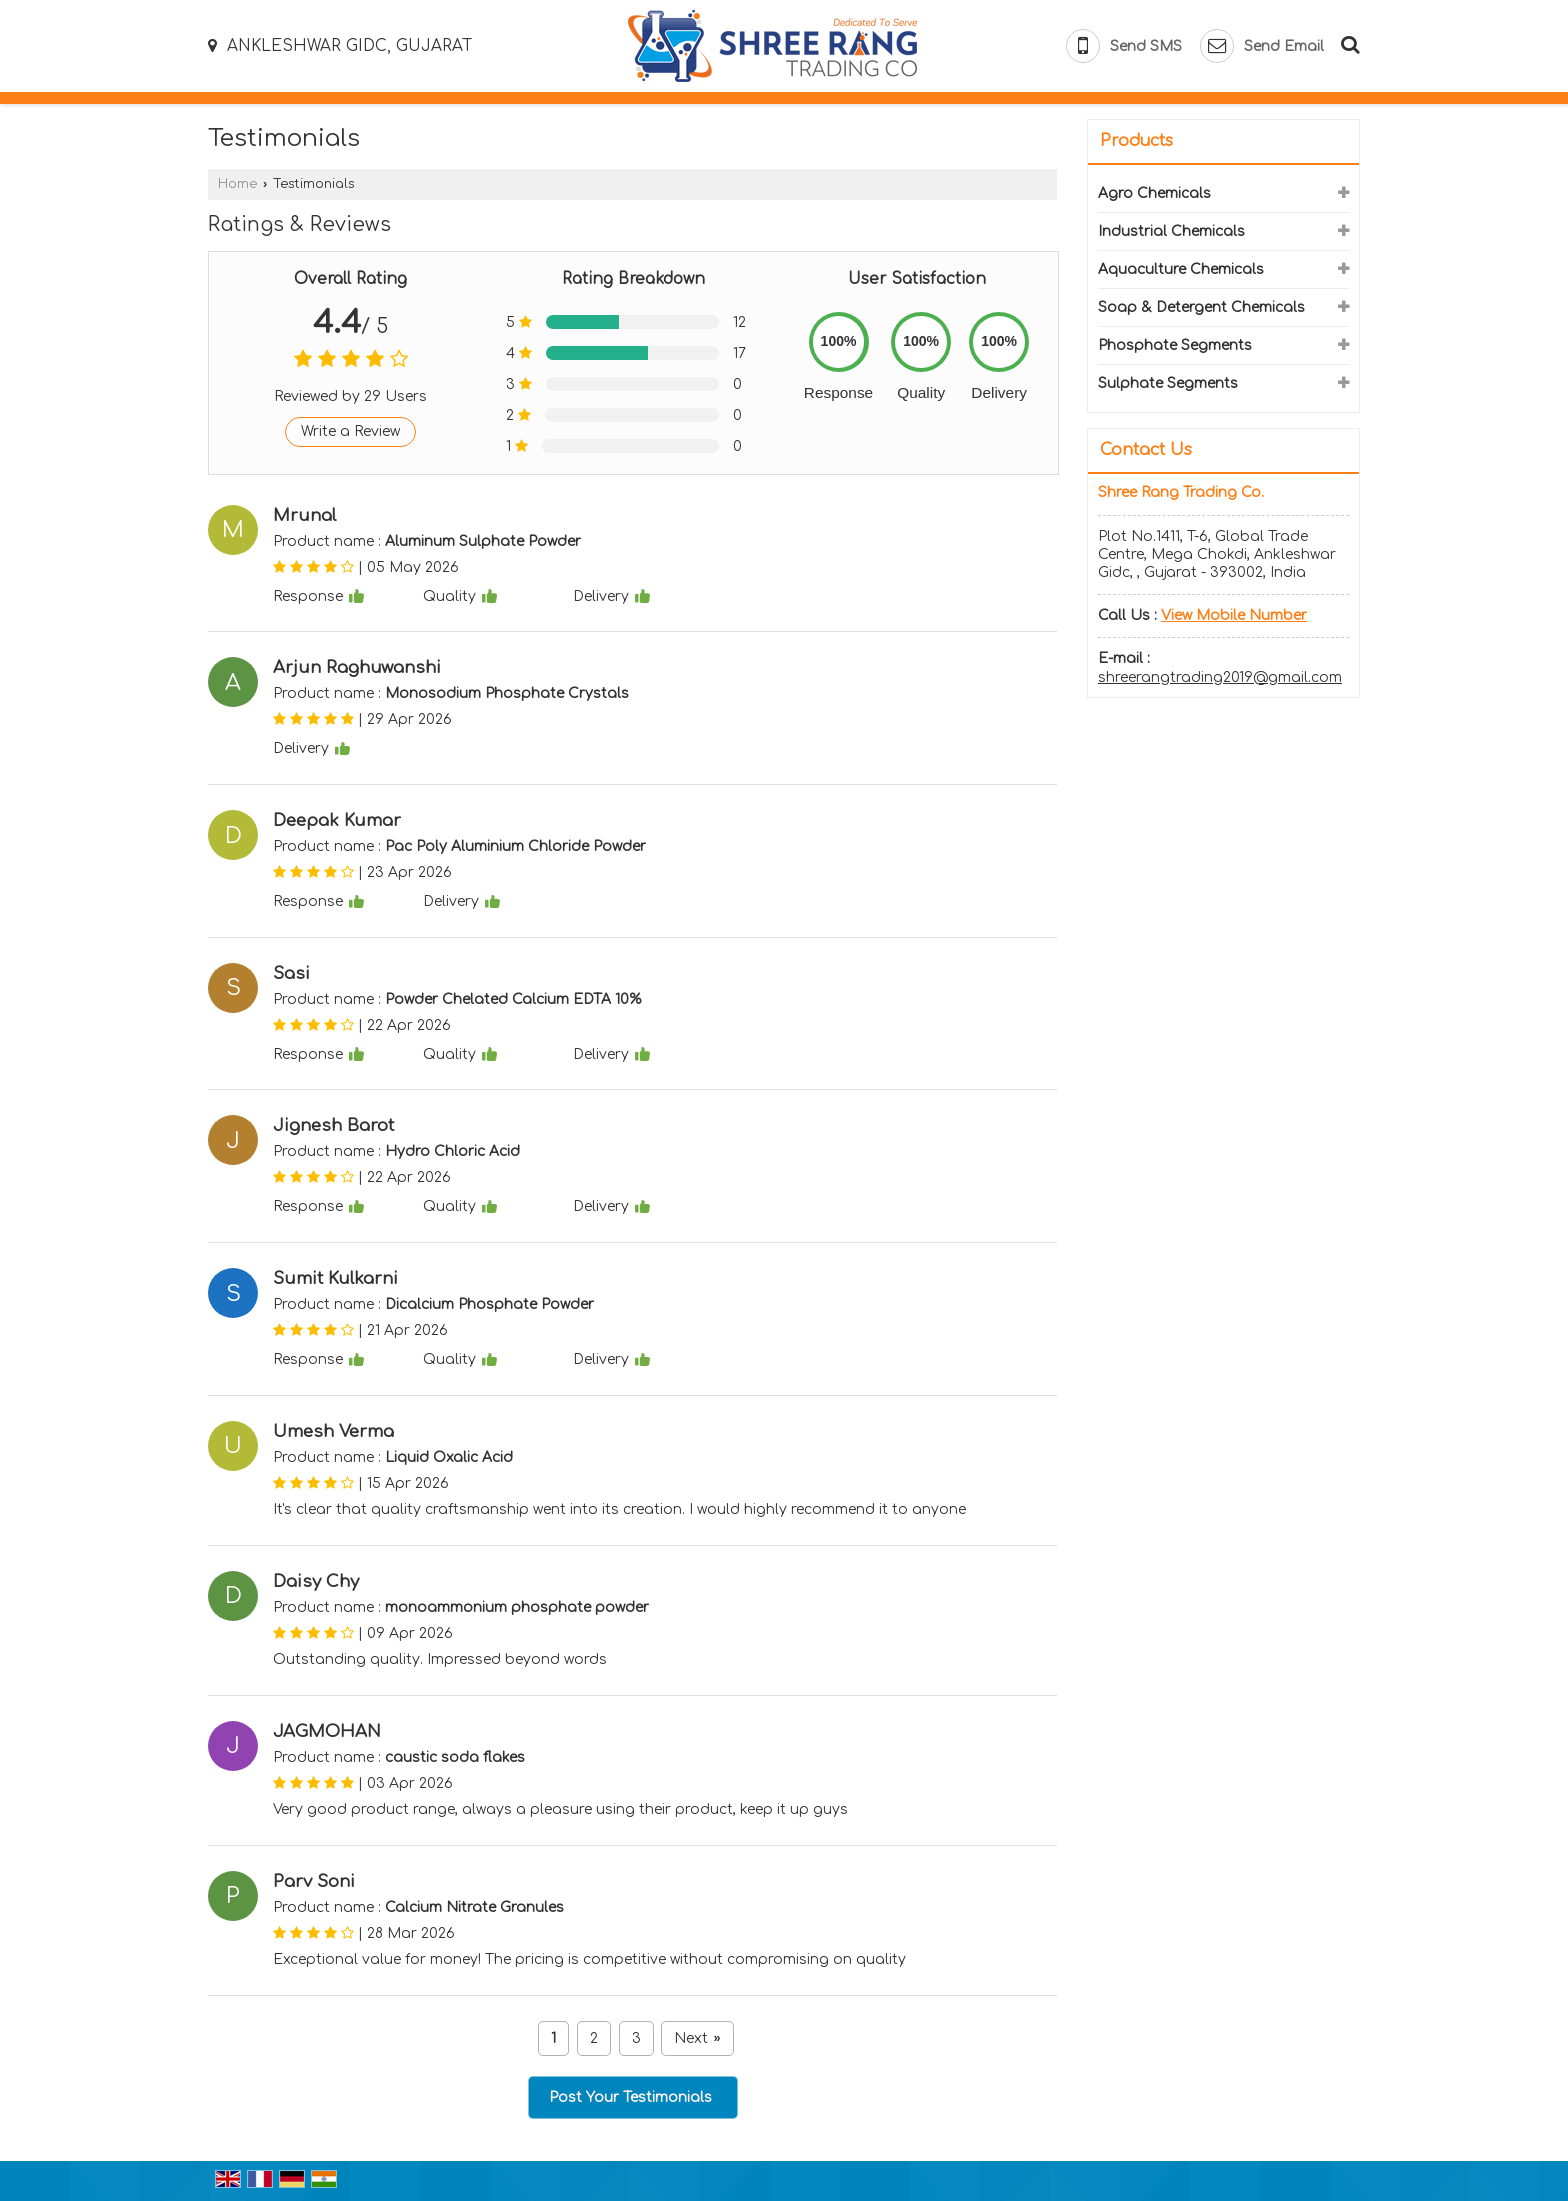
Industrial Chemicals (1171, 231)
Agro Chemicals (1154, 193)
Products (1136, 141)
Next (697, 2038)
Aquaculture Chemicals (1181, 269)
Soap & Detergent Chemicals (1201, 307)
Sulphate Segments (1168, 383)
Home (237, 184)
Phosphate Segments (1175, 345)
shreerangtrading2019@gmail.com (1220, 677)
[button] (1234, 615)
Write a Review (350, 431)
